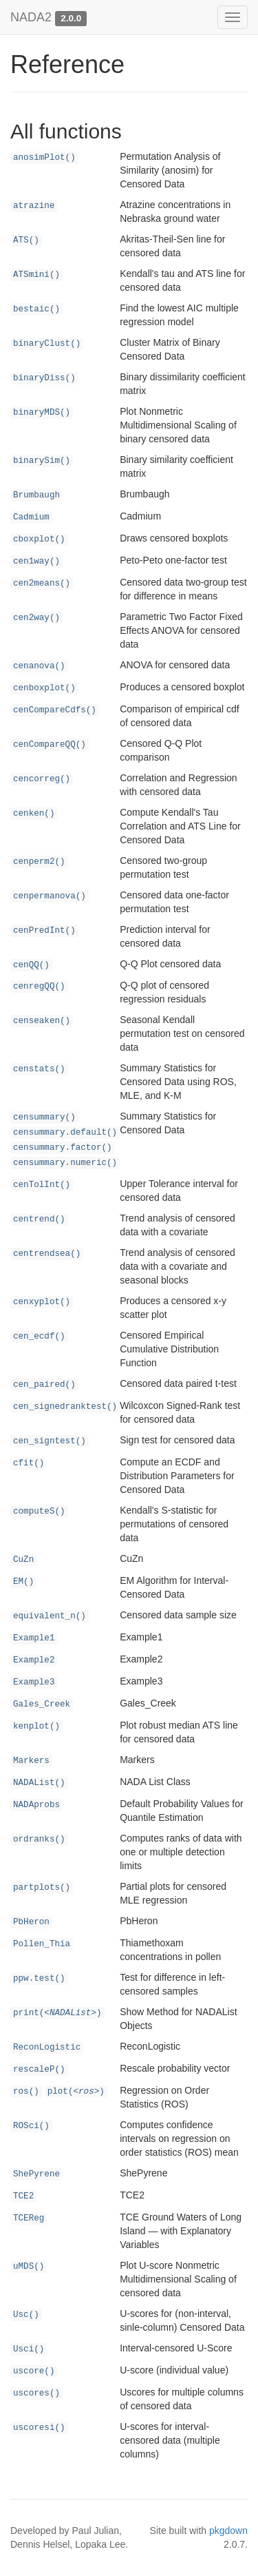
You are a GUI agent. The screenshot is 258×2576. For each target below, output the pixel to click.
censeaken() (41, 1021)
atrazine (33, 206)
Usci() (28, 2349)
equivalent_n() (49, 1616)
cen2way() (36, 618)
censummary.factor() (62, 1148)
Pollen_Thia (41, 1944)
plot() (76, 2091)
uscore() (33, 2371)
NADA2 (31, 17)
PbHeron (31, 1922)
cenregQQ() (39, 986)
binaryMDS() (41, 413)
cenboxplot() (44, 688)
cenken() (33, 813)
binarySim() (41, 461)
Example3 (33, 1682)
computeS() (39, 1511)
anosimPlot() (44, 158)
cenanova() (39, 666)
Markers (31, 1761)
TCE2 (23, 2196)
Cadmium (31, 517)
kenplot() (36, 1726)
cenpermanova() (49, 896)
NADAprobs (36, 1805)
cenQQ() (31, 965)
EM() (23, 1582)
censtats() (39, 1069)
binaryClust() (46, 344)
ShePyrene (36, 2174)
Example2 (33, 1660)
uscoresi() (39, 2428)
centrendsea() (46, 1254)
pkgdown (228, 2530)
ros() (26, 2091)
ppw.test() (39, 1978)
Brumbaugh (36, 495)
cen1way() (36, 561)
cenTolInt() (41, 1185)
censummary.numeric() (65, 1163)
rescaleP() (39, 2069)
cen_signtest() (49, 1441)
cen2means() (41, 583)
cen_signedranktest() (65, 1407)
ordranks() (39, 1839)
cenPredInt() (44, 931)
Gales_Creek (41, 1704)
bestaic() (36, 309)
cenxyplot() (41, 1302)
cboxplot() (39, 539)
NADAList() (39, 1783)
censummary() (44, 1117)
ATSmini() (36, 275)
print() (57, 2013)
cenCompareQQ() (49, 745)
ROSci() (31, 2126)
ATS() (26, 240)
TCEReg (28, 2218)
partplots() (41, 1888)
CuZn (23, 1560)
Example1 (33, 1638)
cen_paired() (44, 1385)
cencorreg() (41, 779)
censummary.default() (65, 1132)
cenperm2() (39, 862)
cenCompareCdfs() (54, 710)
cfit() (28, 1463)
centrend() (39, 1219)
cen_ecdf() (39, 1336)
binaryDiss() (44, 378)
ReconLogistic (46, 2047)
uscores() (36, 2393)
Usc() (26, 2315)
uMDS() (28, 2266)
